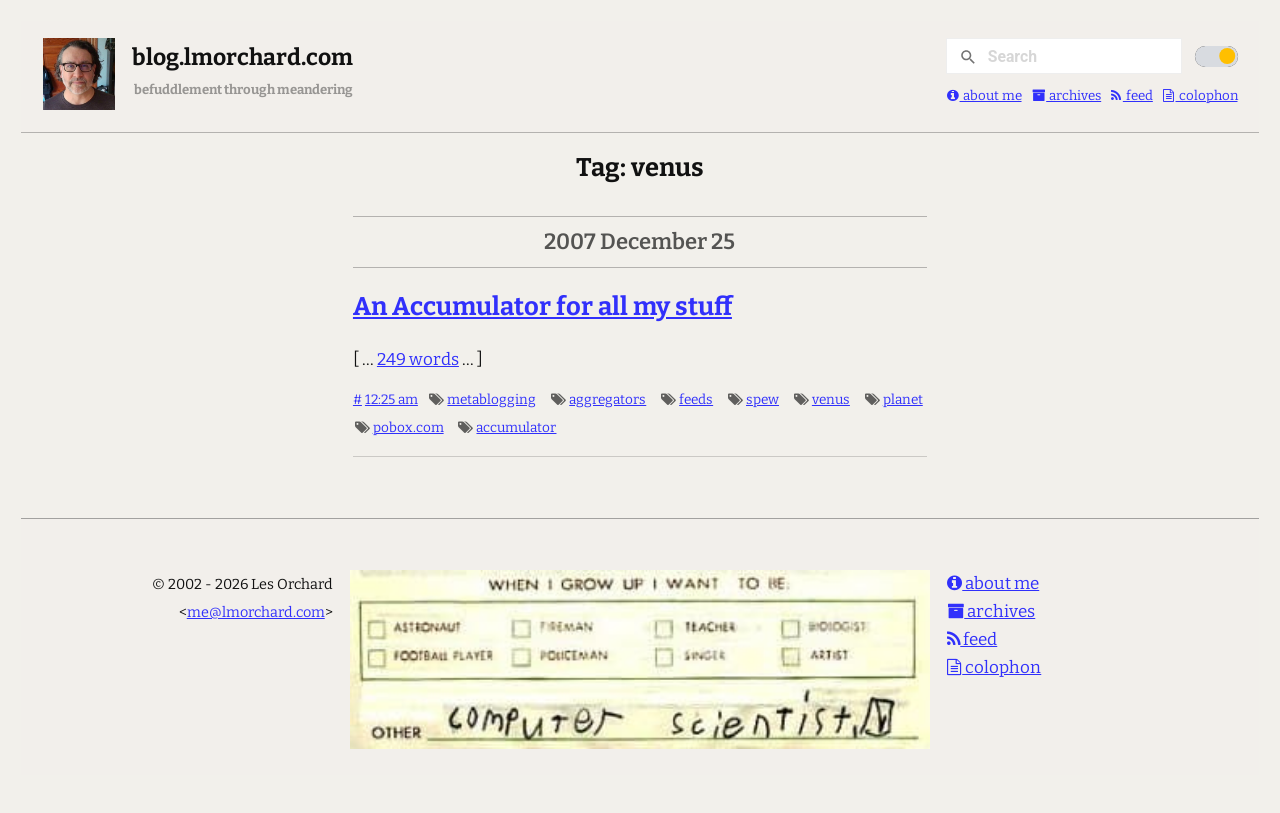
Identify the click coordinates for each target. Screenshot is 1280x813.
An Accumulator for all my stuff (542, 306)
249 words (418, 359)
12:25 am (391, 399)
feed (1132, 96)
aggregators (607, 399)
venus (831, 399)
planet (903, 399)
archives (1067, 96)
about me (984, 96)
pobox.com (408, 427)
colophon (1200, 96)
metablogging (491, 399)
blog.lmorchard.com (242, 57)
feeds (696, 399)
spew (762, 399)
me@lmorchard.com (256, 612)
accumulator (516, 427)
